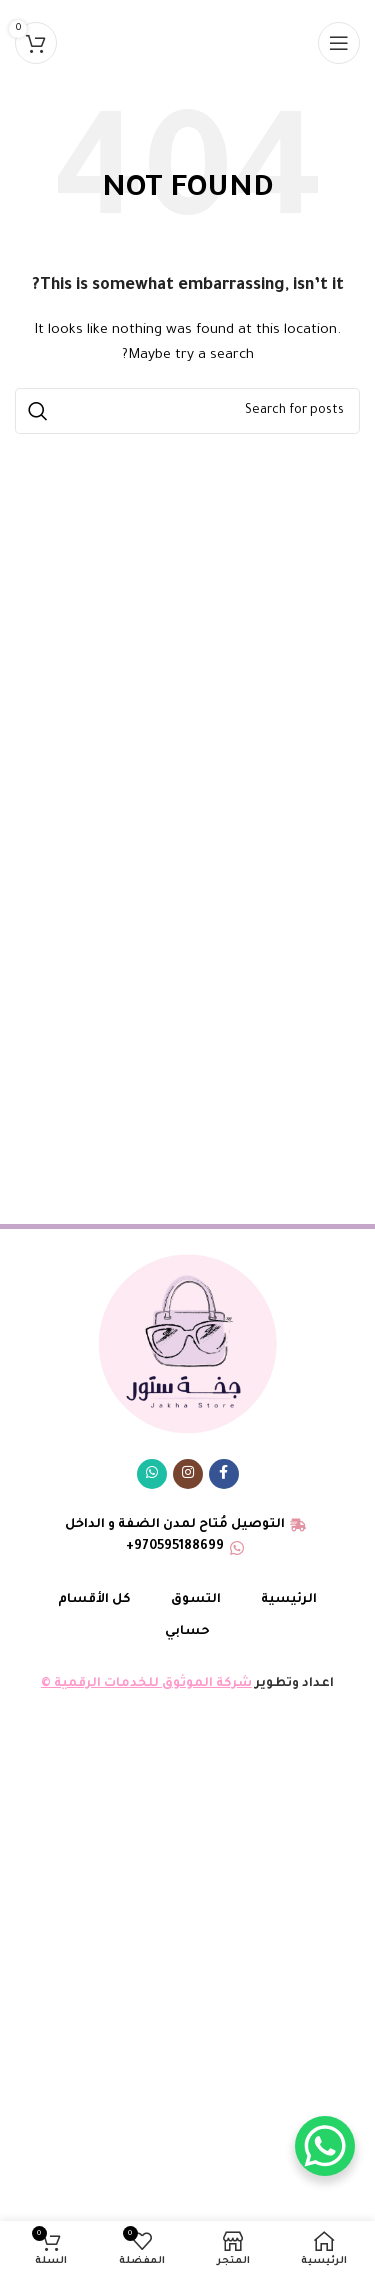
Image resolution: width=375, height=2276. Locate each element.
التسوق (196, 1600)
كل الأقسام (94, 1600)
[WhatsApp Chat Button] (325, 2146)
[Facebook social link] (224, 1474)
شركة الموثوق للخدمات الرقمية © (146, 1684)
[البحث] (187, 411)
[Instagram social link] (188, 1474)
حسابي (187, 1632)
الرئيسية (289, 1600)
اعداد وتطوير (293, 1684)
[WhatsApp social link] (152, 1474)
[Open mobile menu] (339, 43)
